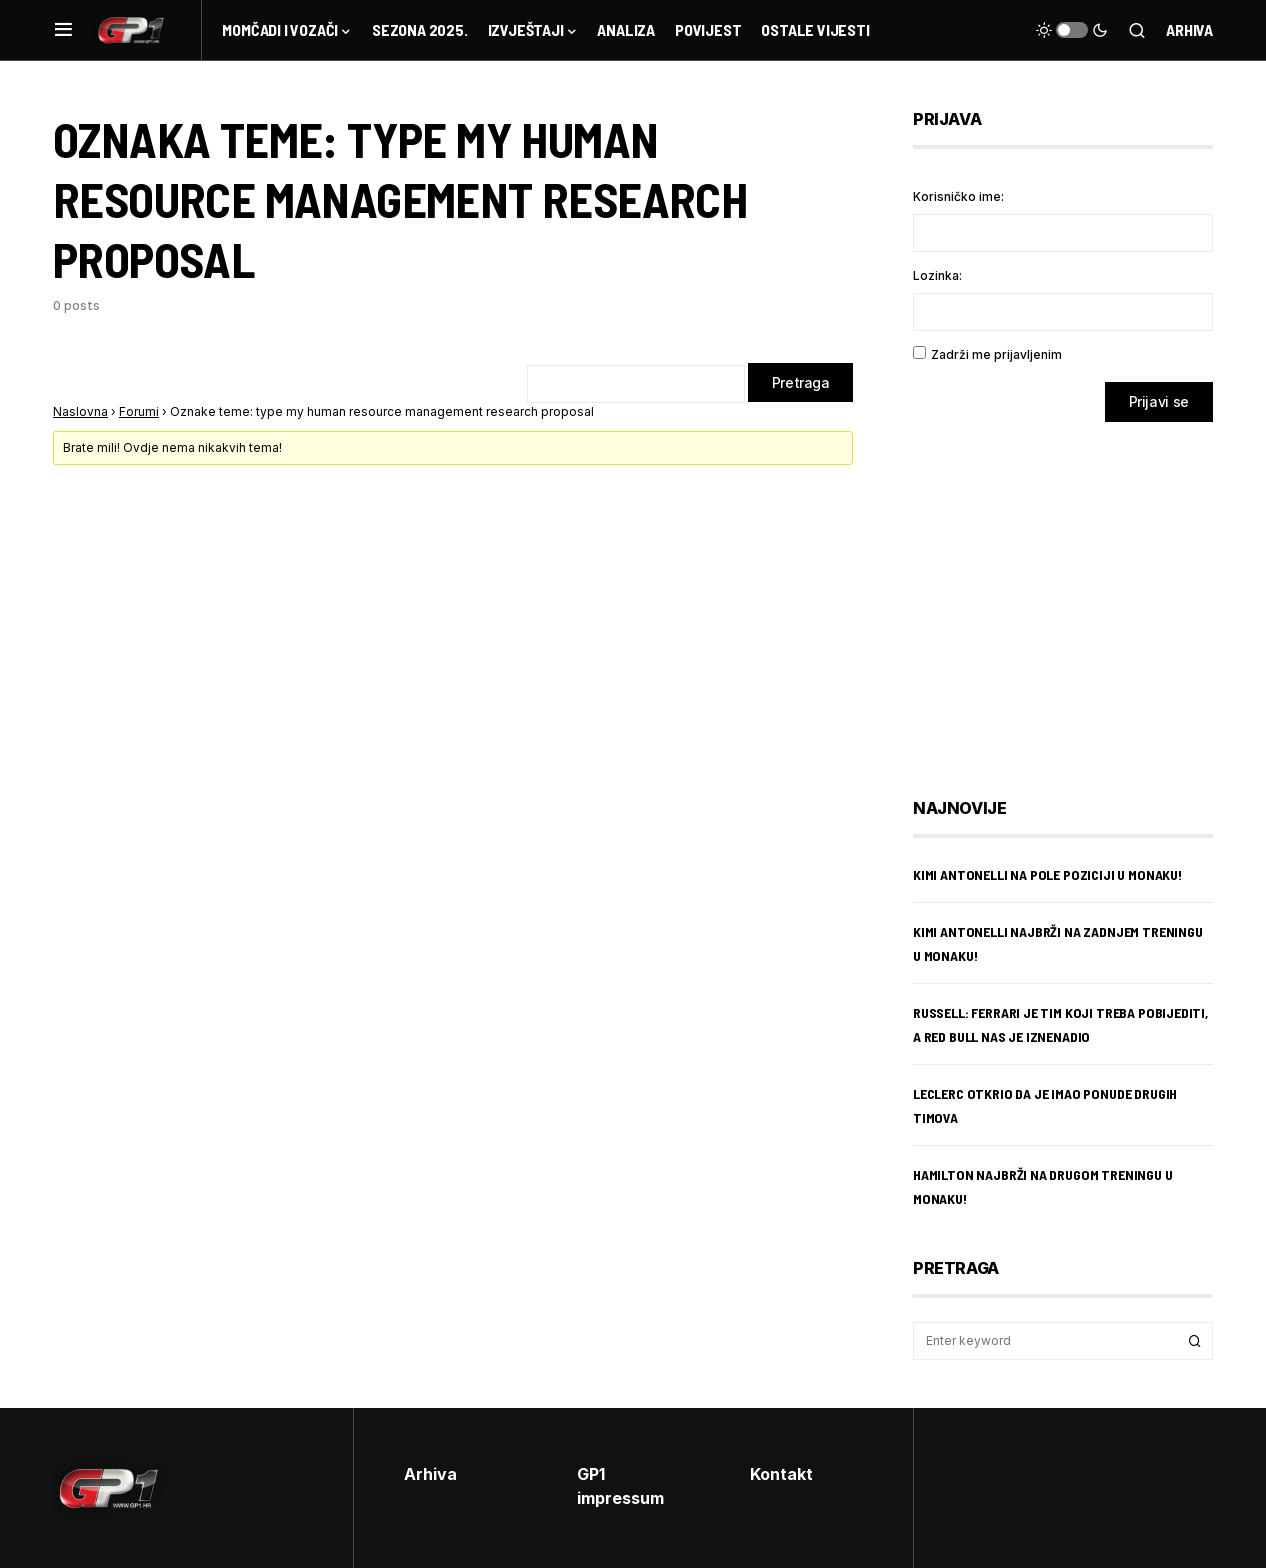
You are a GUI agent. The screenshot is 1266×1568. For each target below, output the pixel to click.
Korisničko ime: (958, 196)
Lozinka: (937, 275)
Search (1195, 1341)
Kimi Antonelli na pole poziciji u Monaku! (1047, 874)
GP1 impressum (620, 1486)
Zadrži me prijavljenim (996, 354)
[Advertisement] (1073, 595)
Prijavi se (1159, 401)
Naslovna (80, 411)
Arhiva (1189, 29)
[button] (63, 30)
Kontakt (781, 1474)
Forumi (139, 411)
